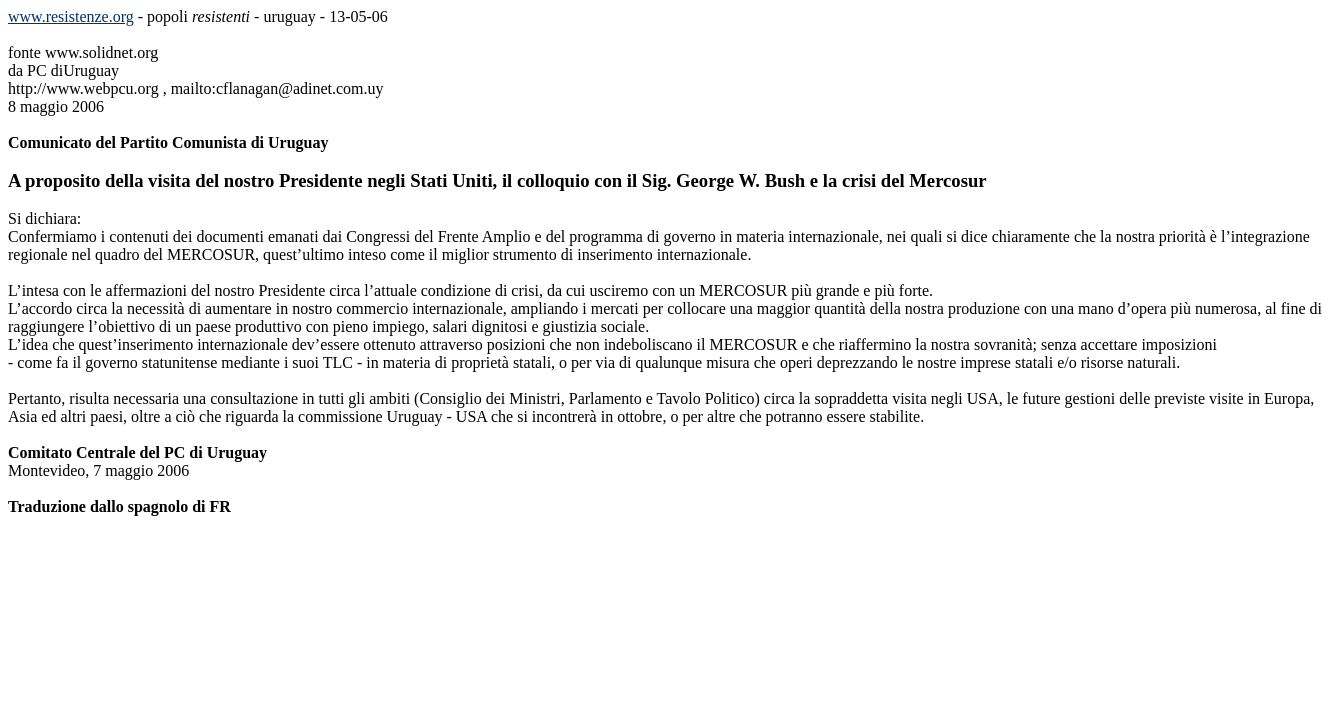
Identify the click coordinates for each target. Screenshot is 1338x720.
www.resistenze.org (71, 16)
